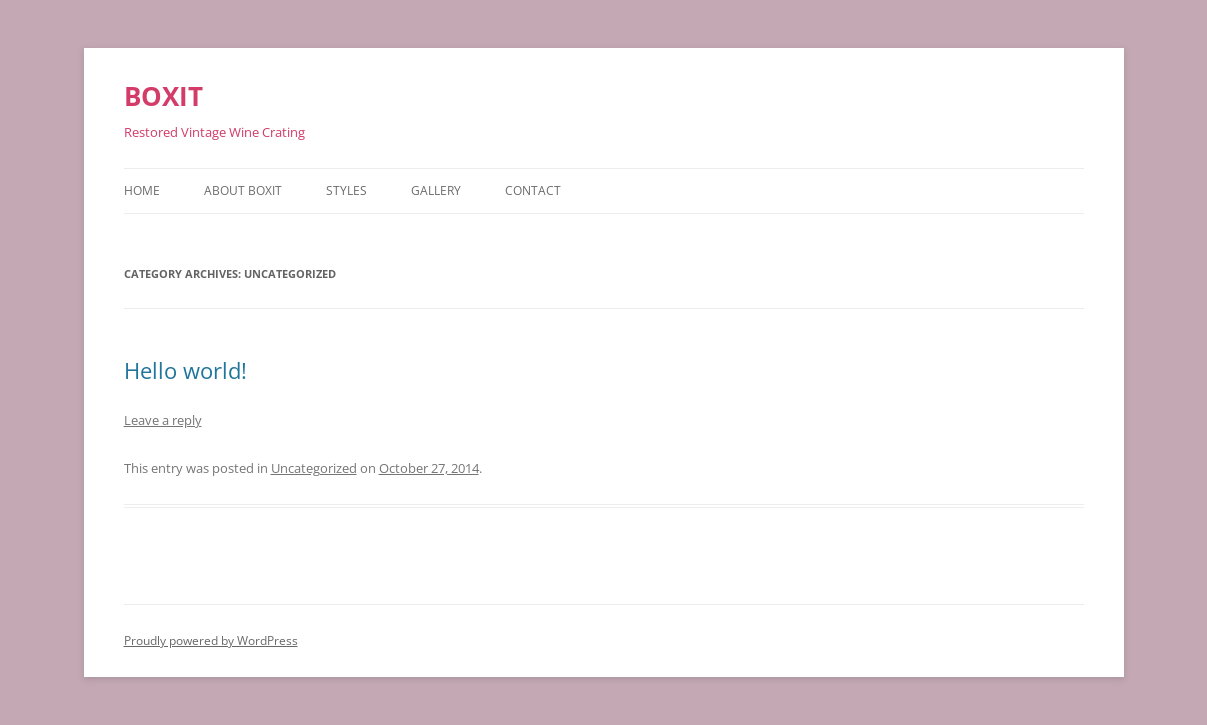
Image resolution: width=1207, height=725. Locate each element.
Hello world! (185, 370)
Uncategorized (314, 468)
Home (142, 190)
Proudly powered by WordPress (211, 640)
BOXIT (163, 96)
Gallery (436, 190)
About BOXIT (243, 190)
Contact (533, 190)
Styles (346, 190)
